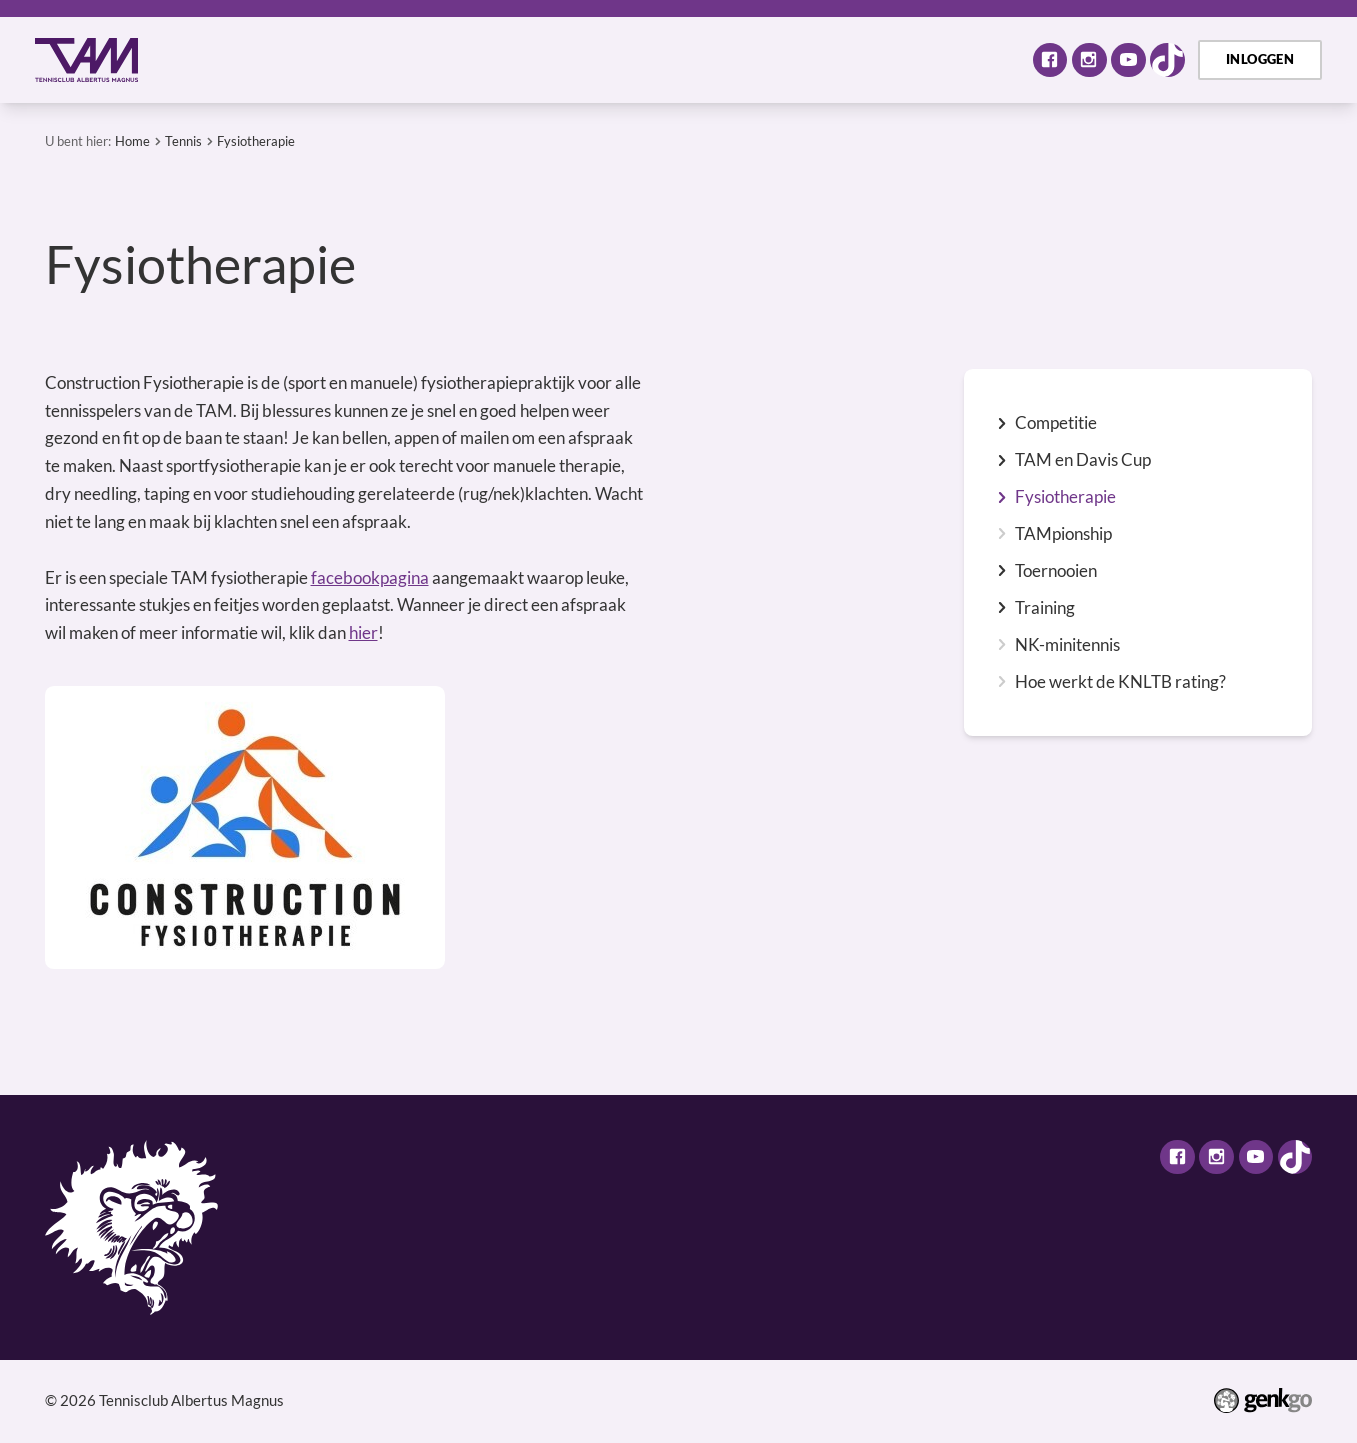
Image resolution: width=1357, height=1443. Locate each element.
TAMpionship (1063, 534)
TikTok (1167, 60)
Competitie (1056, 423)
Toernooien (1056, 571)
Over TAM (296, 59)
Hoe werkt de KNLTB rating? (1120, 682)
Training (1045, 608)
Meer (967, 59)
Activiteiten (419, 59)
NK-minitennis (1067, 645)
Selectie (618, 59)
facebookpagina (370, 577)
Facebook (1050, 60)
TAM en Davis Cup (1083, 460)
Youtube (1128, 60)
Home (213, 59)
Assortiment (732, 59)
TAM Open (857, 59)
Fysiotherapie (256, 141)
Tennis (526, 59)
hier (363, 632)
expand (1002, 423)
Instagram (1089, 60)
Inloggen (1260, 59)
